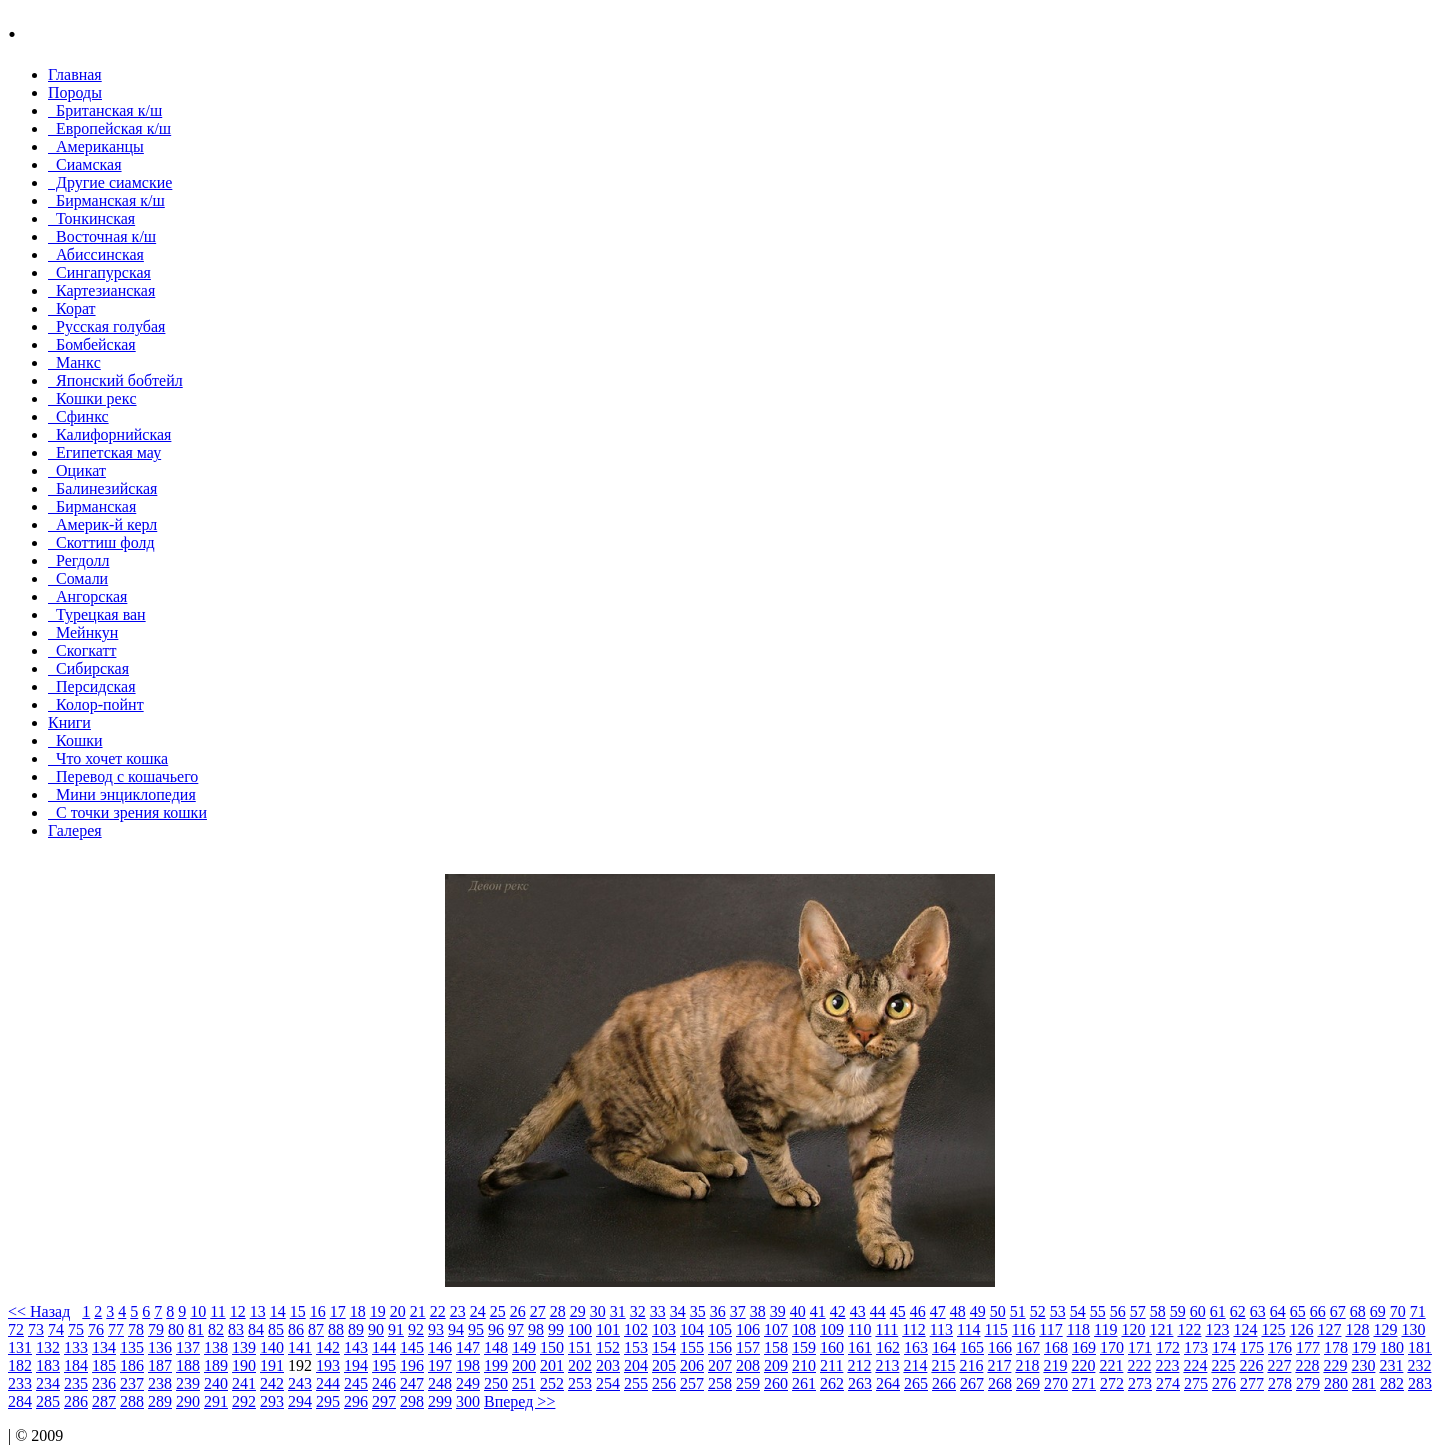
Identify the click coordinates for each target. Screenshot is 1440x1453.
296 (356, 1401)
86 (296, 1329)
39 (778, 1311)
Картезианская (101, 290)
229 (1335, 1365)
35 (698, 1311)
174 (1224, 1347)
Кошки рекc (92, 398)
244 (328, 1383)
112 (913, 1329)
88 (336, 1329)
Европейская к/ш (109, 128)
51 (1018, 1311)
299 (440, 1401)
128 (1357, 1329)
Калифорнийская (109, 434)
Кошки (75, 740)
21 (418, 1311)
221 (1111, 1365)
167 (1028, 1347)
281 (1364, 1383)
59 (1178, 1311)
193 (328, 1365)
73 (36, 1329)
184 (76, 1365)
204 (636, 1365)
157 (748, 1347)
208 (748, 1365)
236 (104, 1383)
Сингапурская (99, 272)
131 (20, 1347)
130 (1413, 1329)
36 (718, 1311)
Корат (72, 308)
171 (1140, 1347)
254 (608, 1383)
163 (916, 1347)
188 (188, 1365)
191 (272, 1365)
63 (1258, 1311)
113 (941, 1329)
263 (860, 1383)
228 (1307, 1365)
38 (758, 1311)
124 (1245, 1329)
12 (238, 1311)
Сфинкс (78, 416)
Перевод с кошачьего (123, 776)
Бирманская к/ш (106, 200)
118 (1078, 1329)
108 (804, 1329)
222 (1139, 1365)
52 (1038, 1311)
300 (468, 1401)
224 (1195, 1365)
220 (1083, 1365)
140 (272, 1347)
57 (1138, 1311)
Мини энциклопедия (122, 794)
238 (160, 1383)
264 (888, 1383)
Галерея (75, 830)
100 (580, 1329)
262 (832, 1383)
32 (638, 1311)
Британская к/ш (105, 110)
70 (1398, 1311)
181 (1420, 1347)
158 (776, 1347)
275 (1196, 1383)
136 (160, 1347)
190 (244, 1365)
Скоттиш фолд (101, 542)
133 (76, 1347)
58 (1158, 1311)
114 (968, 1329)
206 (692, 1365)
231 (1391, 1365)
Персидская (92, 686)
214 (915, 1365)
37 (738, 1311)
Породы (75, 92)
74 (56, 1329)
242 (272, 1383)
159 (804, 1347)
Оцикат (77, 470)
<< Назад (39, 1311)
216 (971, 1365)
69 (1378, 1311)
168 (1056, 1347)
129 (1385, 1329)
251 (524, 1383)
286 (76, 1401)
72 (16, 1329)
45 (898, 1311)
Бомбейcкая (92, 344)
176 (1280, 1347)
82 (216, 1329)
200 (524, 1365)
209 (776, 1365)
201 (552, 1365)
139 (244, 1347)
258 (720, 1383)
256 (664, 1383)
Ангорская (87, 596)
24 (478, 1311)
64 (1278, 1311)
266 (944, 1383)
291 (216, 1401)
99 (556, 1329)
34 (678, 1311)
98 (536, 1329)
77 (116, 1329)
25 (498, 1311)
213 (887, 1365)
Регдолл (78, 560)
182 (20, 1365)
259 (748, 1383)
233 (20, 1383)
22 (438, 1311)
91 (396, 1329)
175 (1252, 1347)
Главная (75, 74)
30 (598, 1311)
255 (636, 1383)
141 (300, 1347)
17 (338, 1311)
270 (1056, 1383)
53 (1058, 1311)
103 (664, 1329)
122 (1189, 1329)
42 (838, 1311)
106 (748, 1329)
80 (176, 1329)
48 (958, 1311)
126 (1301, 1329)
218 (1027, 1365)
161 (860, 1347)
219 (1055, 1365)
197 (440, 1365)
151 (580, 1347)
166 (1000, 1347)
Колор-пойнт (96, 704)
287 (104, 1401)
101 (608, 1329)
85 (276, 1329)
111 (886, 1329)
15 (298, 1311)
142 (328, 1347)
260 (776, 1383)
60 (1198, 1311)
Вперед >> (519, 1401)
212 (859, 1365)
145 (412, 1347)
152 (608, 1347)
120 (1133, 1329)
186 (132, 1365)
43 (858, 1311)
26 (518, 1311)
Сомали (78, 578)
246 (384, 1383)
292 (244, 1401)
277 (1252, 1383)
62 (1238, 1311)
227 (1279, 1365)
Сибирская (88, 668)
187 (160, 1365)
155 (692, 1347)
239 (188, 1383)
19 (378, 1311)
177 (1308, 1347)
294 (300, 1401)
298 (412, 1401)
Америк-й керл (102, 524)
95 (476, 1329)
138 (216, 1347)
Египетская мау (104, 452)
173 (1196, 1347)
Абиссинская (96, 254)
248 (440, 1383)
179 (1364, 1347)
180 (1392, 1347)
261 (804, 1383)
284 (20, 1401)
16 (318, 1311)
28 (558, 1311)
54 (1078, 1311)
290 (188, 1401)
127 (1329, 1329)
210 (804, 1365)
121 (1161, 1329)
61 (1218, 1311)
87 (316, 1329)
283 (1420, 1383)
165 (972, 1347)
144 (384, 1347)
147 (468, 1347)
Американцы (96, 146)
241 (244, 1383)
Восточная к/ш (102, 236)
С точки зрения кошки (127, 812)
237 (132, 1383)
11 (217, 1311)
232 (1419, 1365)
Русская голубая (106, 326)
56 (1118, 1311)
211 (831, 1365)
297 (384, 1401)
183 (48, 1365)
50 (998, 1311)
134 (104, 1347)
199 (496, 1365)
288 (132, 1401)
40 (798, 1311)
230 (1363, 1365)
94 (456, 1329)
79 (156, 1329)
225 (1223, 1365)
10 (198, 1311)
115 (995, 1329)
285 (48, 1401)
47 (938, 1311)
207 (720, 1365)
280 (1336, 1383)
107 (776, 1329)
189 (216, 1365)
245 (356, 1383)
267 (972, 1383)
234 (48, 1383)
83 (236, 1329)
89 (356, 1329)
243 (300, 1383)
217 (999, 1365)
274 (1168, 1383)
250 (496, 1383)
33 (658, 1311)
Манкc (74, 362)
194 (356, 1365)
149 (524, 1347)
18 (358, 1311)
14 (278, 1311)
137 (188, 1347)
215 (943, 1365)
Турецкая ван (97, 614)
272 (1112, 1383)
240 (216, 1383)
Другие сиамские (110, 182)
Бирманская (92, 506)
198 (468, 1365)
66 (1318, 1311)
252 (552, 1383)
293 (272, 1401)
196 (412, 1365)
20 (398, 1311)
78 (136, 1329)
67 (1338, 1311)
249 (468, 1383)
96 (496, 1329)
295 (328, 1401)
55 (1098, 1311)
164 (944, 1347)
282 (1392, 1383)
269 (1028, 1383)
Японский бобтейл (115, 380)
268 (1000, 1383)
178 (1336, 1347)
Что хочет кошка (108, 758)
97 (516, 1329)
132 (48, 1347)
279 (1308, 1383)
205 (664, 1365)
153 (636, 1347)
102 (636, 1329)
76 (96, 1329)
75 (76, 1329)
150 (552, 1347)
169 (1084, 1347)
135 (132, 1347)
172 (1168, 1347)
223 (1167, 1365)
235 (76, 1383)
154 (664, 1347)
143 (356, 1347)
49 (978, 1311)
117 (1050, 1329)
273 (1140, 1383)
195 (384, 1365)
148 (496, 1347)
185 (104, 1365)
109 (832, 1329)
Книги (69, 722)
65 (1298, 1311)
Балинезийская (102, 488)
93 (436, 1329)
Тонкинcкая (91, 218)
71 (1418, 1311)
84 (256, 1329)
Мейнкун (83, 632)
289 (160, 1401)
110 (859, 1329)
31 (618, 1311)
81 (196, 1329)
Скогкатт (82, 650)
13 (258, 1311)
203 (608, 1365)
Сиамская (85, 164)
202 (580, 1365)
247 (412, 1383)
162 (888, 1347)
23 (458, 1311)
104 (692, 1329)
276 (1224, 1383)
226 (1251, 1365)
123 (1217, 1329)
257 (692, 1383)
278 (1280, 1383)
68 (1358, 1311)
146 (440, 1347)
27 (538, 1311)
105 (720, 1329)
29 (578, 1311)
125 (1273, 1329)
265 (916, 1383)
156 (720, 1347)
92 (416, 1329)
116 (1023, 1329)
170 (1112, 1347)
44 (878, 1311)
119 (1105, 1329)
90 (376, 1329)
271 (1084, 1383)
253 (580, 1383)
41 (818, 1311)
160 (832, 1347)
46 (918, 1311)
